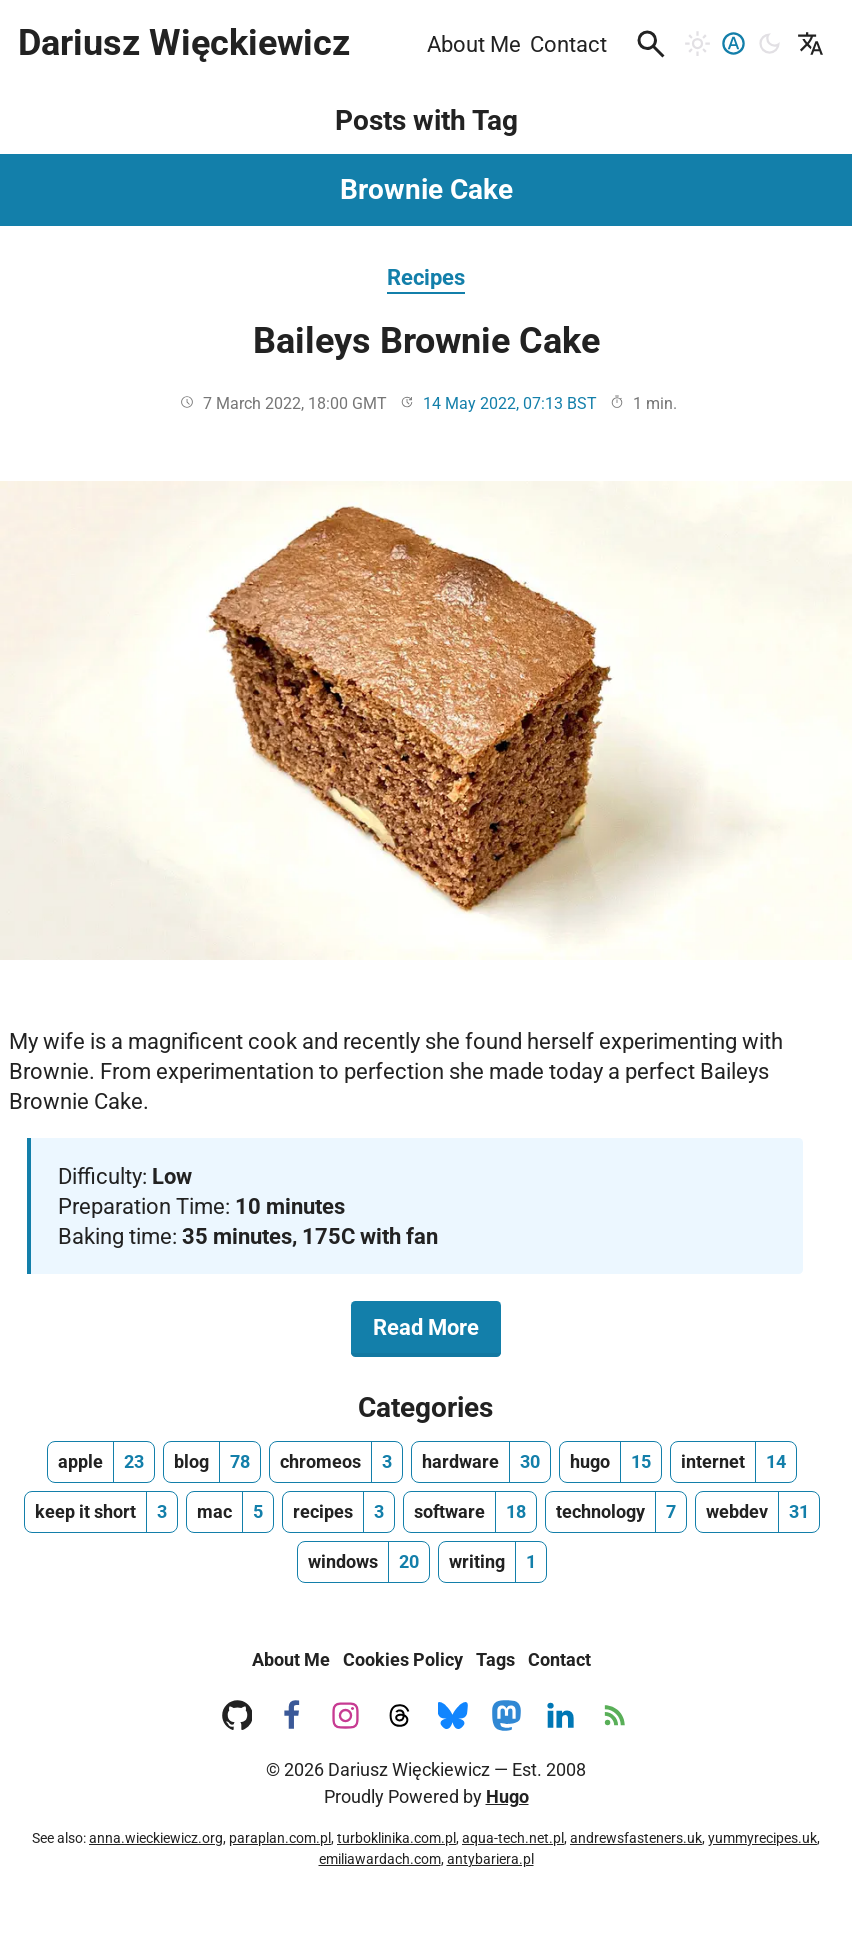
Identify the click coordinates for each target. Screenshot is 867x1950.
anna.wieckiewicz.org (156, 1838)
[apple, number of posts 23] (101, 1462)
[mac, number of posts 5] (230, 1512)
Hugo (507, 1796)
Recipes (426, 277)
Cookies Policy (403, 1659)
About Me (291, 1659)
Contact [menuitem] (568, 44)
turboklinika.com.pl (396, 1838)
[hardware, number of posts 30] (481, 1462)
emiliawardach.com (380, 1859)
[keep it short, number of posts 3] (101, 1512)
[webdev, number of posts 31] (757, 1512)
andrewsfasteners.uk (636, 1838)
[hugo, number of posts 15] (610, 1462)
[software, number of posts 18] (470, 1512)
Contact (559, 1659)
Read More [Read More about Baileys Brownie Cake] (437, 1326)
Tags (495, 1659)
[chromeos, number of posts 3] (336, 1462)
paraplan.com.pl (280, 1838)
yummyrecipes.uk (762, 1838)
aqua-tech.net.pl (513, 1838)
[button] (651, 44)
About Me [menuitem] (474, 44)
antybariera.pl (490, 1859)
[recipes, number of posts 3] (338, 1512)
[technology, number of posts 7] (616, 1512)
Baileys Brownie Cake (426, 341)
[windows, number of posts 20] (363, 1562)
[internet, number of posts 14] (733, 1462)
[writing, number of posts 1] (492, 1562)
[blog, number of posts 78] (212, 1462)
